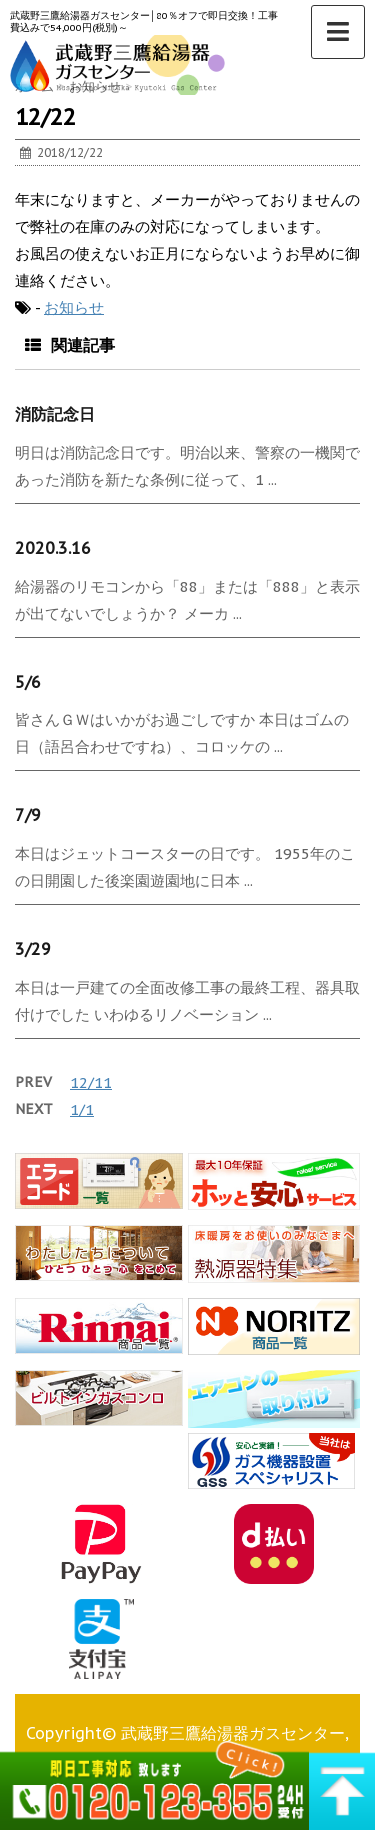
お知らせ (74, 307)
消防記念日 (55, 414)
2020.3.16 (53, 548)
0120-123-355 (154, 1783)
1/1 (82, 1109)
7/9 (28, 815)
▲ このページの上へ (342, 1783)
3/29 (33, 949)
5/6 (28, 682)
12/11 (91, 1082)
